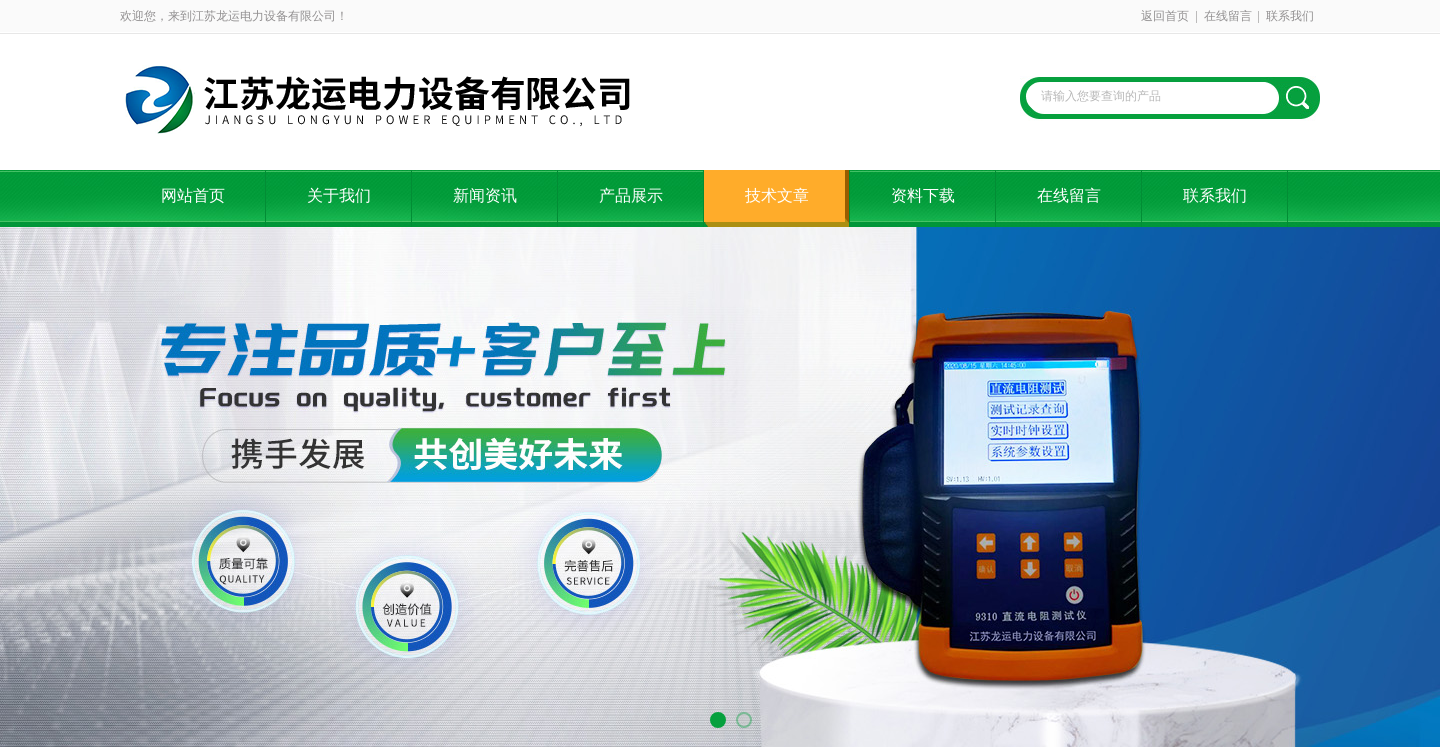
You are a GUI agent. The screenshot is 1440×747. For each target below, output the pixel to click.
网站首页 (193, 195)
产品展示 (631, 195)
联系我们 (1290, 16)
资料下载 (923, 195)
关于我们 (339, 195)
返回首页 (1165, 16)
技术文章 (777, 195)
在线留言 (1228, 16)
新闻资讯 (485, 195)
